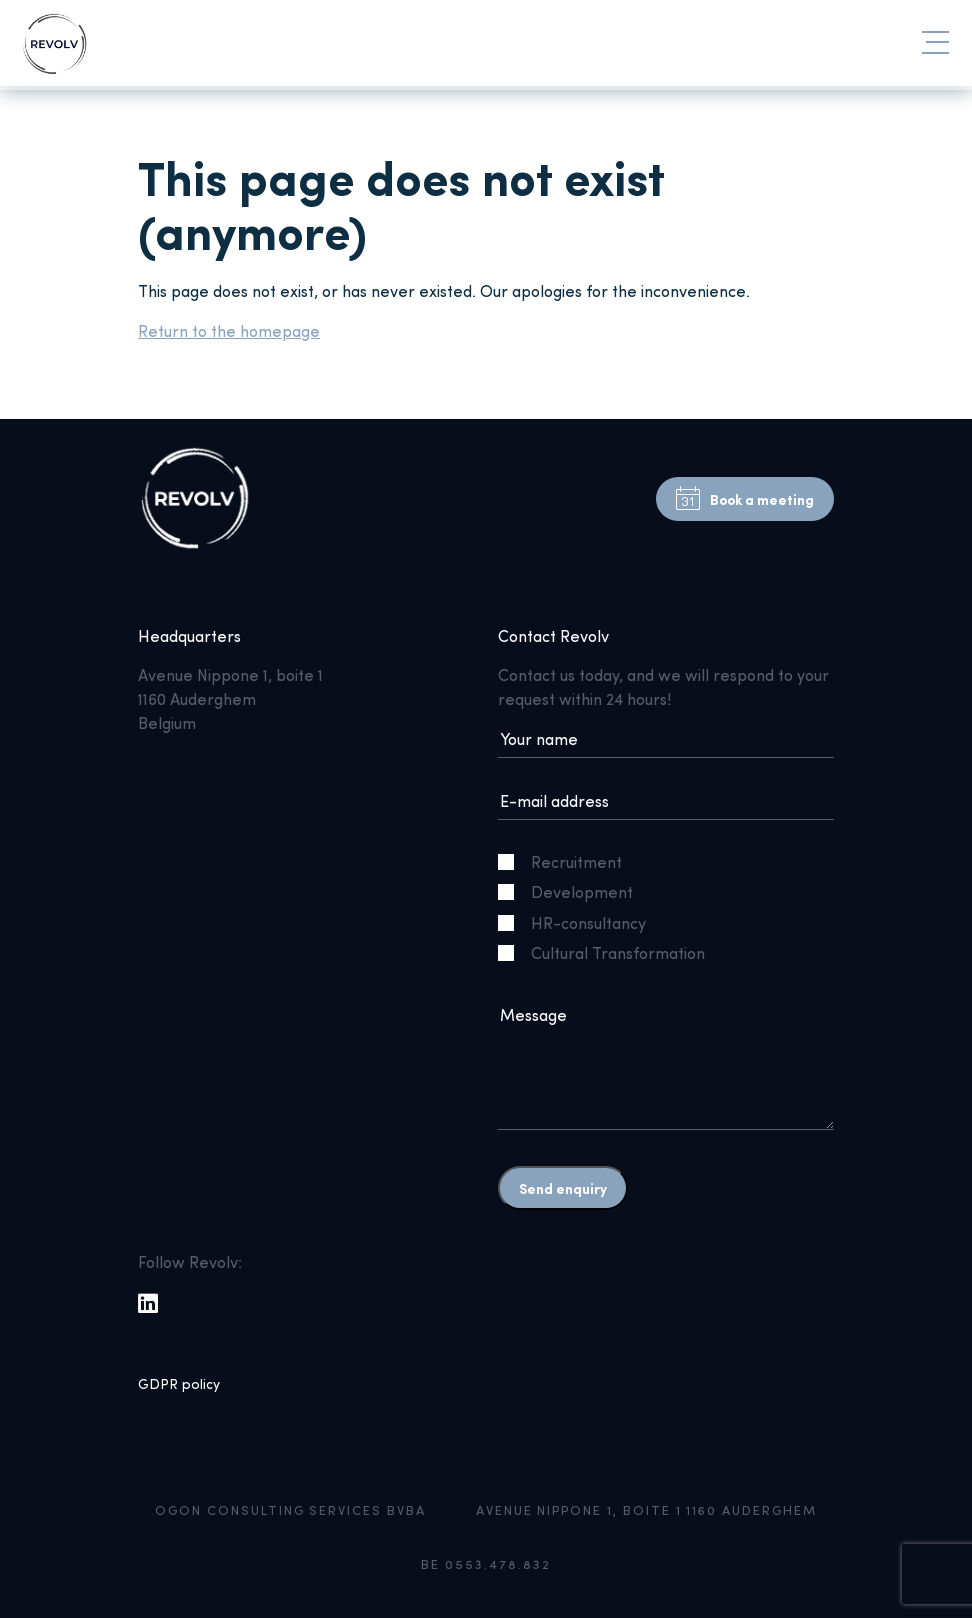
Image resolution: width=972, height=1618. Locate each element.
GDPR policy (179, 1383)
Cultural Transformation (609, 952)
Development (573, 891)
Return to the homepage (229, 330)
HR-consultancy (580, 922)
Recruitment (568, 861)
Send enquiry (563, 1188)
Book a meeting (745, 499)
